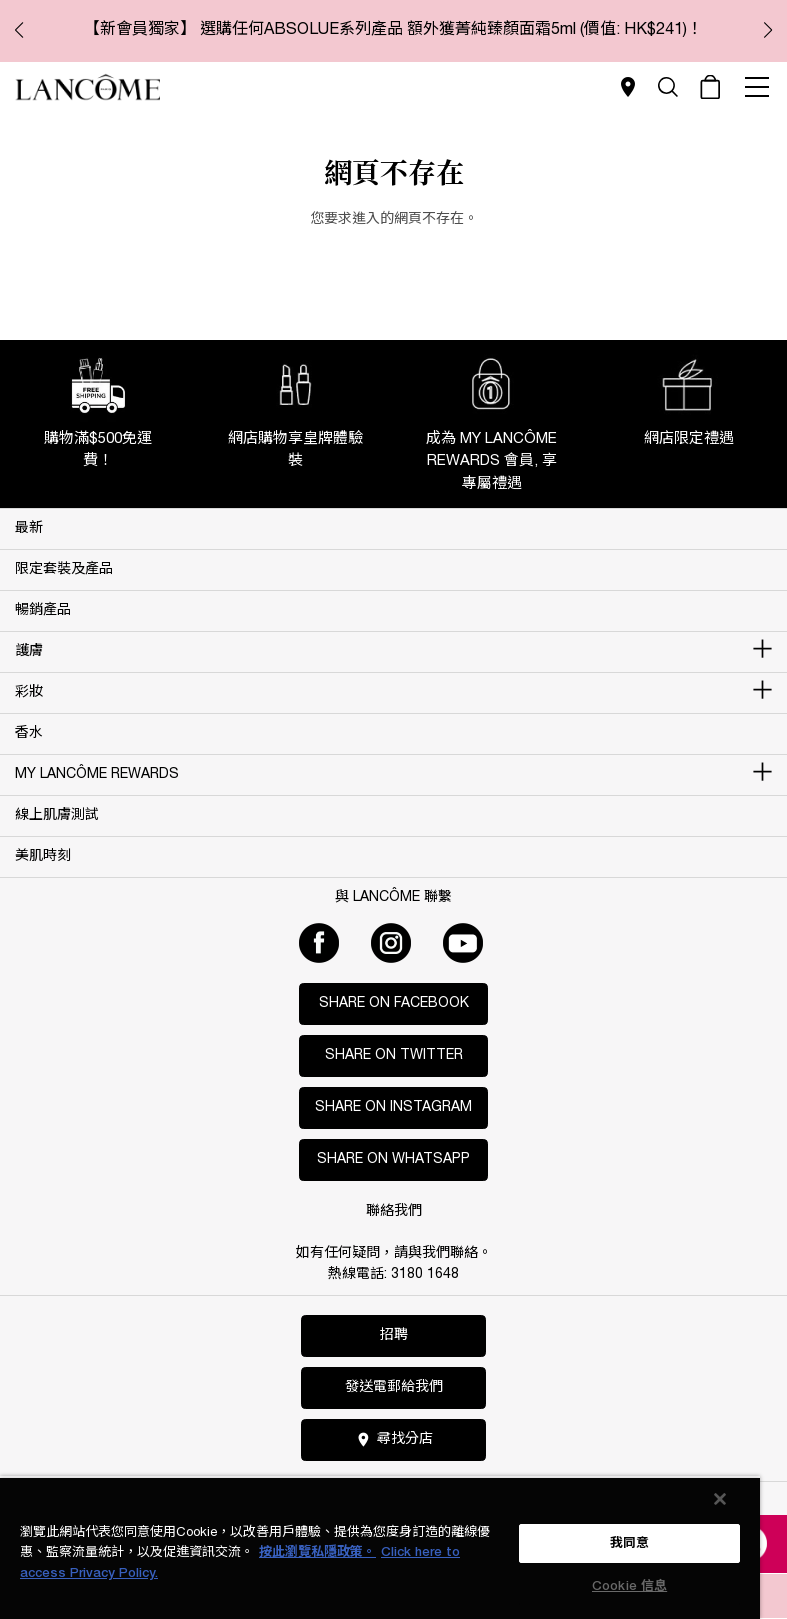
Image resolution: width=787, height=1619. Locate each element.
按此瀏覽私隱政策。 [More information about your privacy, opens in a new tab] (317, 1552)
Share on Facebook (394, 1003)
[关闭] (720, 1499)
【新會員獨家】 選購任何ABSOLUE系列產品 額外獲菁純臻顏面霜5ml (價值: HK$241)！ (393, 30)
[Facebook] (319, 943)
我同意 (629, 1543)
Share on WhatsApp (393, 1159)
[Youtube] (463, 943)
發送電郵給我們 (394, 1387)
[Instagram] (391, 943)
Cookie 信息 (629, 1586)
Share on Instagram (393, 1107)
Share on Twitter (394, 1055)
